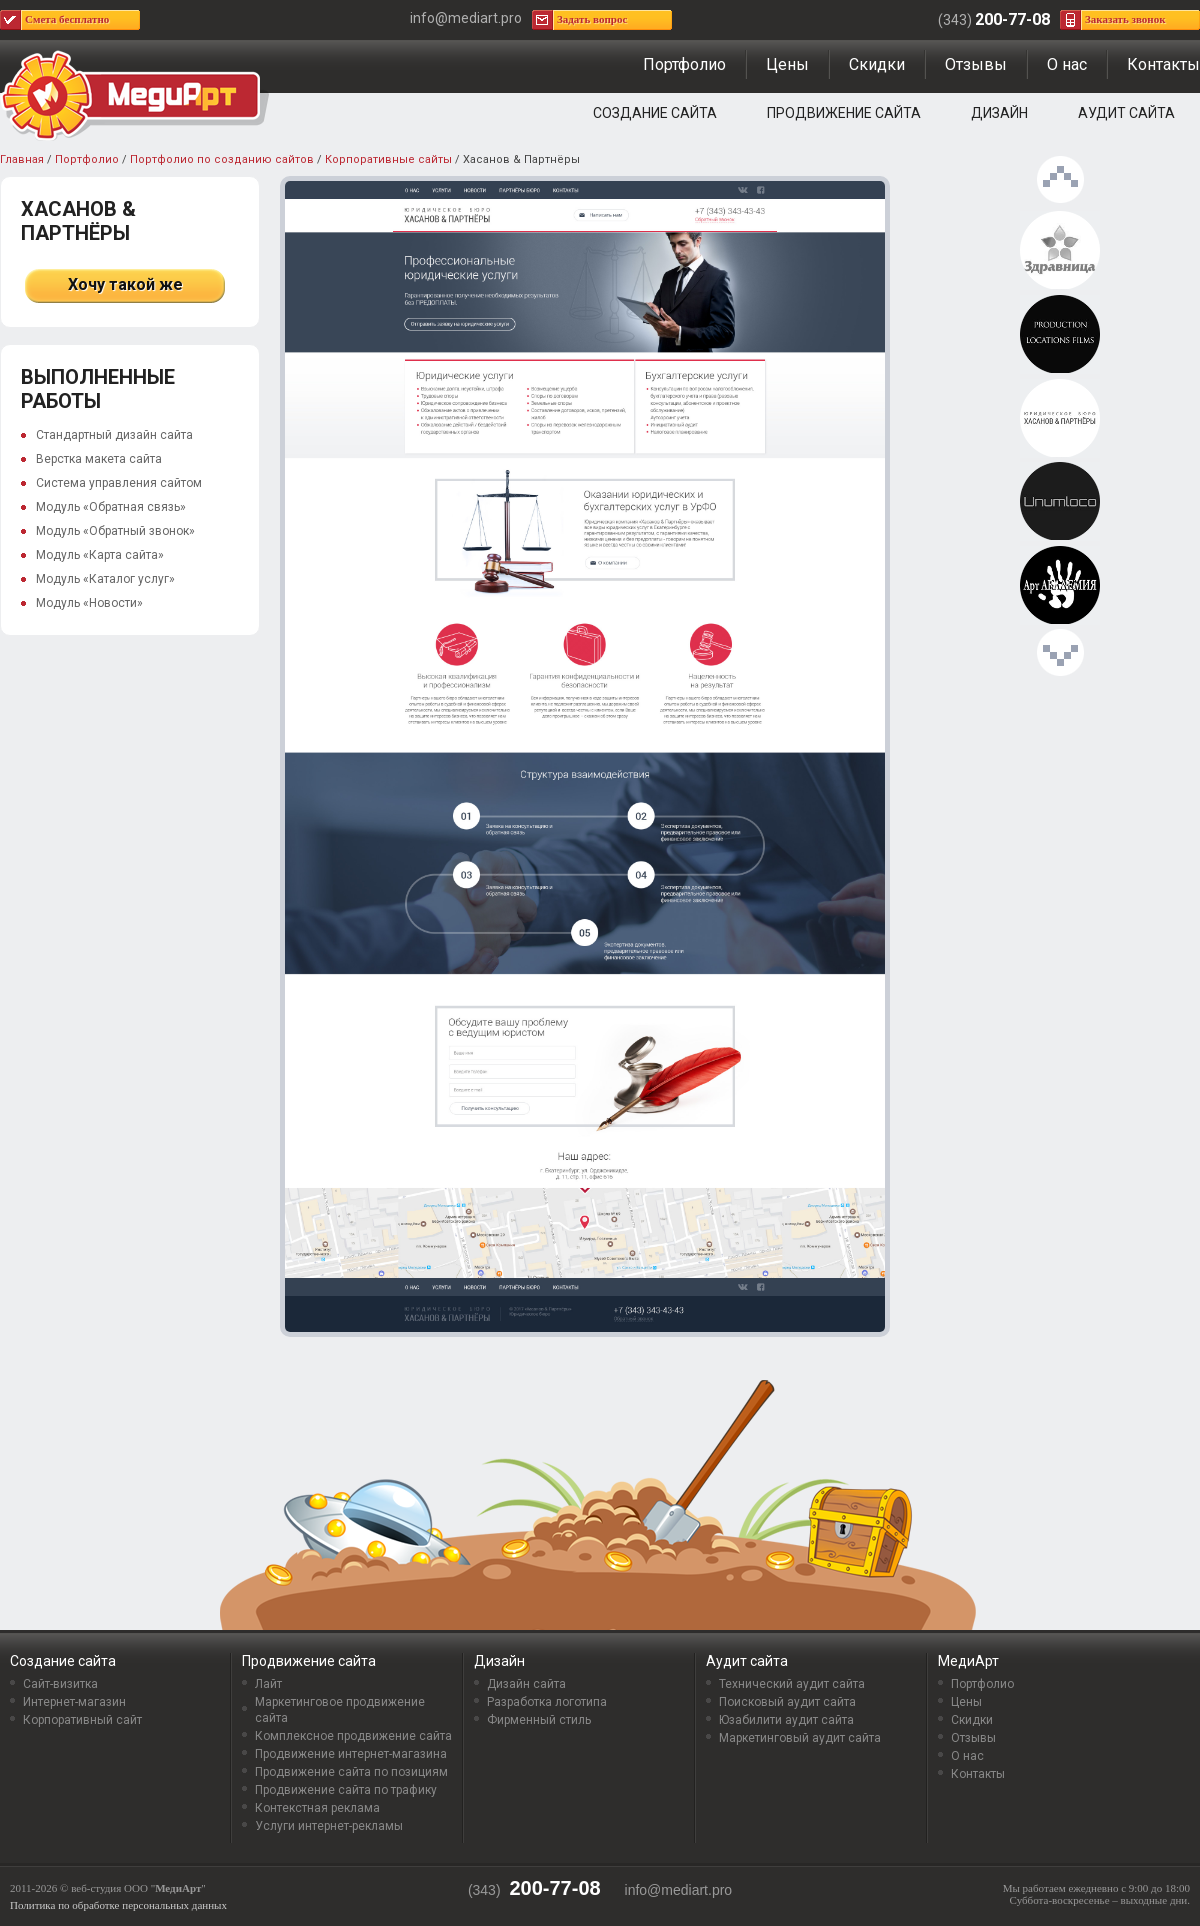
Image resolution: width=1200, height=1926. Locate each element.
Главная (22, 159)
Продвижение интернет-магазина (351, 1754)
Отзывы (976, 64)
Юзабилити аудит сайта (786, 1720)
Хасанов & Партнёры (1060, 419)
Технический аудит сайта (792, 1684)
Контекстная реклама (317, 1808)
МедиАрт (968, 1661)
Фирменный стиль (539, 1720)
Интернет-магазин (74, 1702)
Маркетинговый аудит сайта (800, 1738)
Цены (787, 64)
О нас (1067, 64)
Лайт (268, 1684)
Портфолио (684, 64)
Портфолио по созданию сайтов (222, 159)
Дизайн (999, 113)
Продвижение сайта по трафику (346, 1790)
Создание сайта (655, 113)
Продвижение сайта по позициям (351, 1772)
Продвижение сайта (844, 113)
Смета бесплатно (67, 19)
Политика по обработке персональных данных (118, 1905)
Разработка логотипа (547, 1702)
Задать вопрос (592, 19)
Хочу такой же (125, 284)
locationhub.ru (1060, 335)
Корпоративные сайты (388, 159)
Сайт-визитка (60, 1684)
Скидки (877, 64)
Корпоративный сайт (82, 1720)
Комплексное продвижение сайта (353, 1736)
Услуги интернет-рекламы (329, 1826)
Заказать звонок (1125, 19)
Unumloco (1060, 502)
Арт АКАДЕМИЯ (1060, 586)
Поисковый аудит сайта (787, 1702)
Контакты (1163, 64)
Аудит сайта (1126, 113)
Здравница (1060, 251)
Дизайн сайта (526, 1684)
